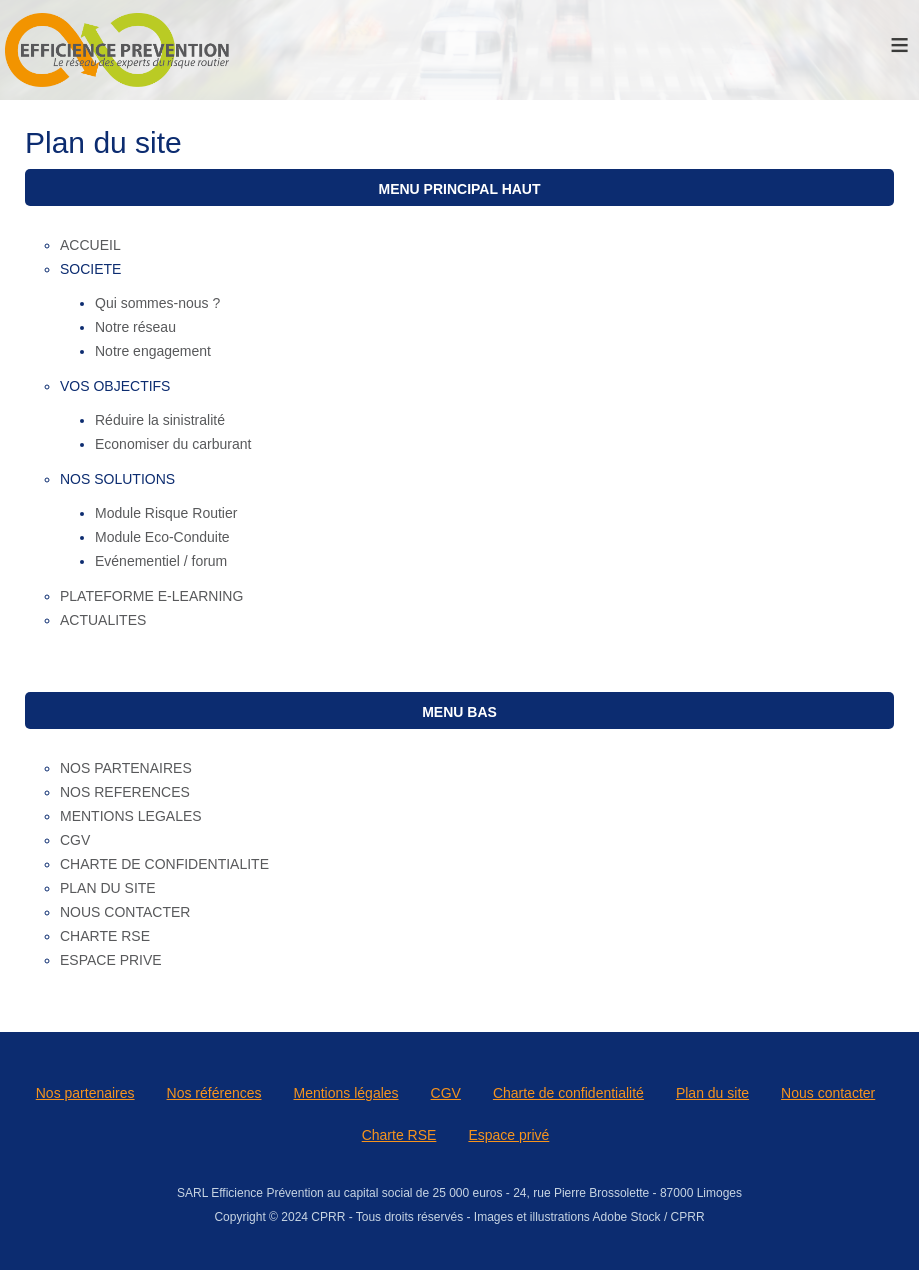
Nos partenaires (85, 1093)
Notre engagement (153, 351)
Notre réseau (135, 327)
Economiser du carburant (173, 444)
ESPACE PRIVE (111, 960)
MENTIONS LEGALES (131, 816)
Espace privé (508, 1135)
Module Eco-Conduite (162, 537)
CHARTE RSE (105, 936)
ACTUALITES (103, 620)
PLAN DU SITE (108, 888)
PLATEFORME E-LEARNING (151, 596)
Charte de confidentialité (568, 1093)
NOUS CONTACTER (125, 912)
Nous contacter (828, 1093)
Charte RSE (399, 1135)
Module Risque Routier (166, 513)
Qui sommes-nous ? (157, 303)
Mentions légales (346, 1093)
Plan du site (712, 1093)
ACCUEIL (90, 245)
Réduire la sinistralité (160, 420)
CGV (75, 840)
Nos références (214, 1093)
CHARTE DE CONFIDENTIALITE (164, 864)
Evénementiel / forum (161, 561)
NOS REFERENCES (125, 792)
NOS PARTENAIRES (126, 768)
